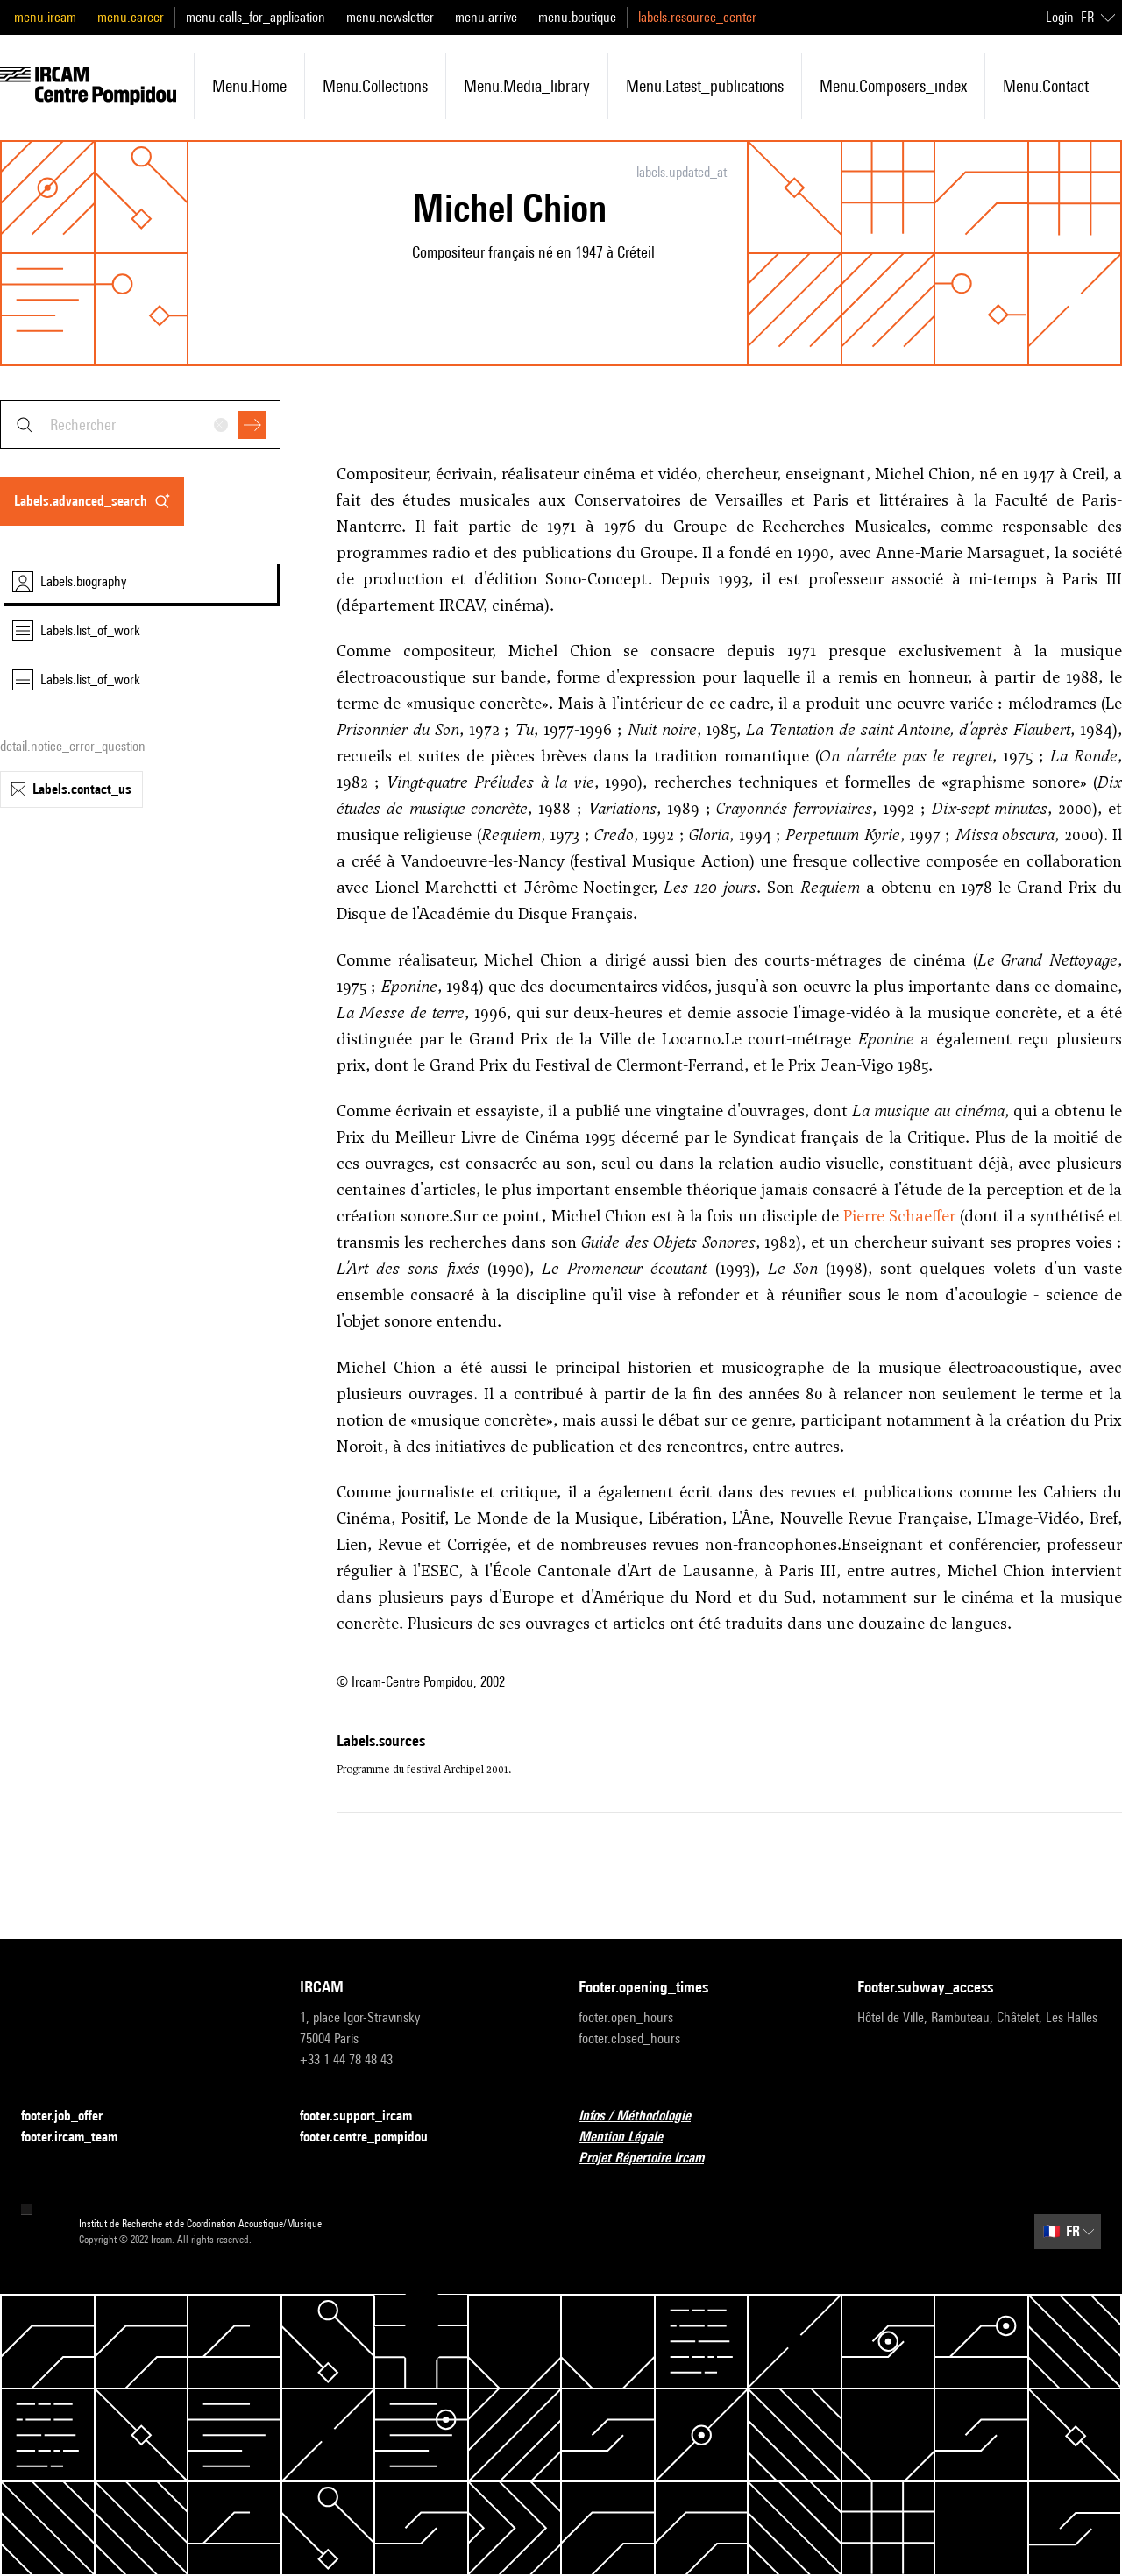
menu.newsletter (390, 17)
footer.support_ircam (366, 2116)
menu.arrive (486, 17)
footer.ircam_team (79, 2137)
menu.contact (1046, 86)
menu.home (249, 86)
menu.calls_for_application (255, 17)
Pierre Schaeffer (899, 1216)
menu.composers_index (893, 86)
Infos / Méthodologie (645, 2116)
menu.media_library (527, 86)
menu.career (130, 17)
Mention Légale (631, 2137)
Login (1060, 17)
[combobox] (140, 424)
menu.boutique (577, 17)
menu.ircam (45, 17)
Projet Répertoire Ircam (652, 2158)
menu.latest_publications (705, 86)
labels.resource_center (697, 17)
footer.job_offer (72, 2116)
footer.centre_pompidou (374, 2137)
